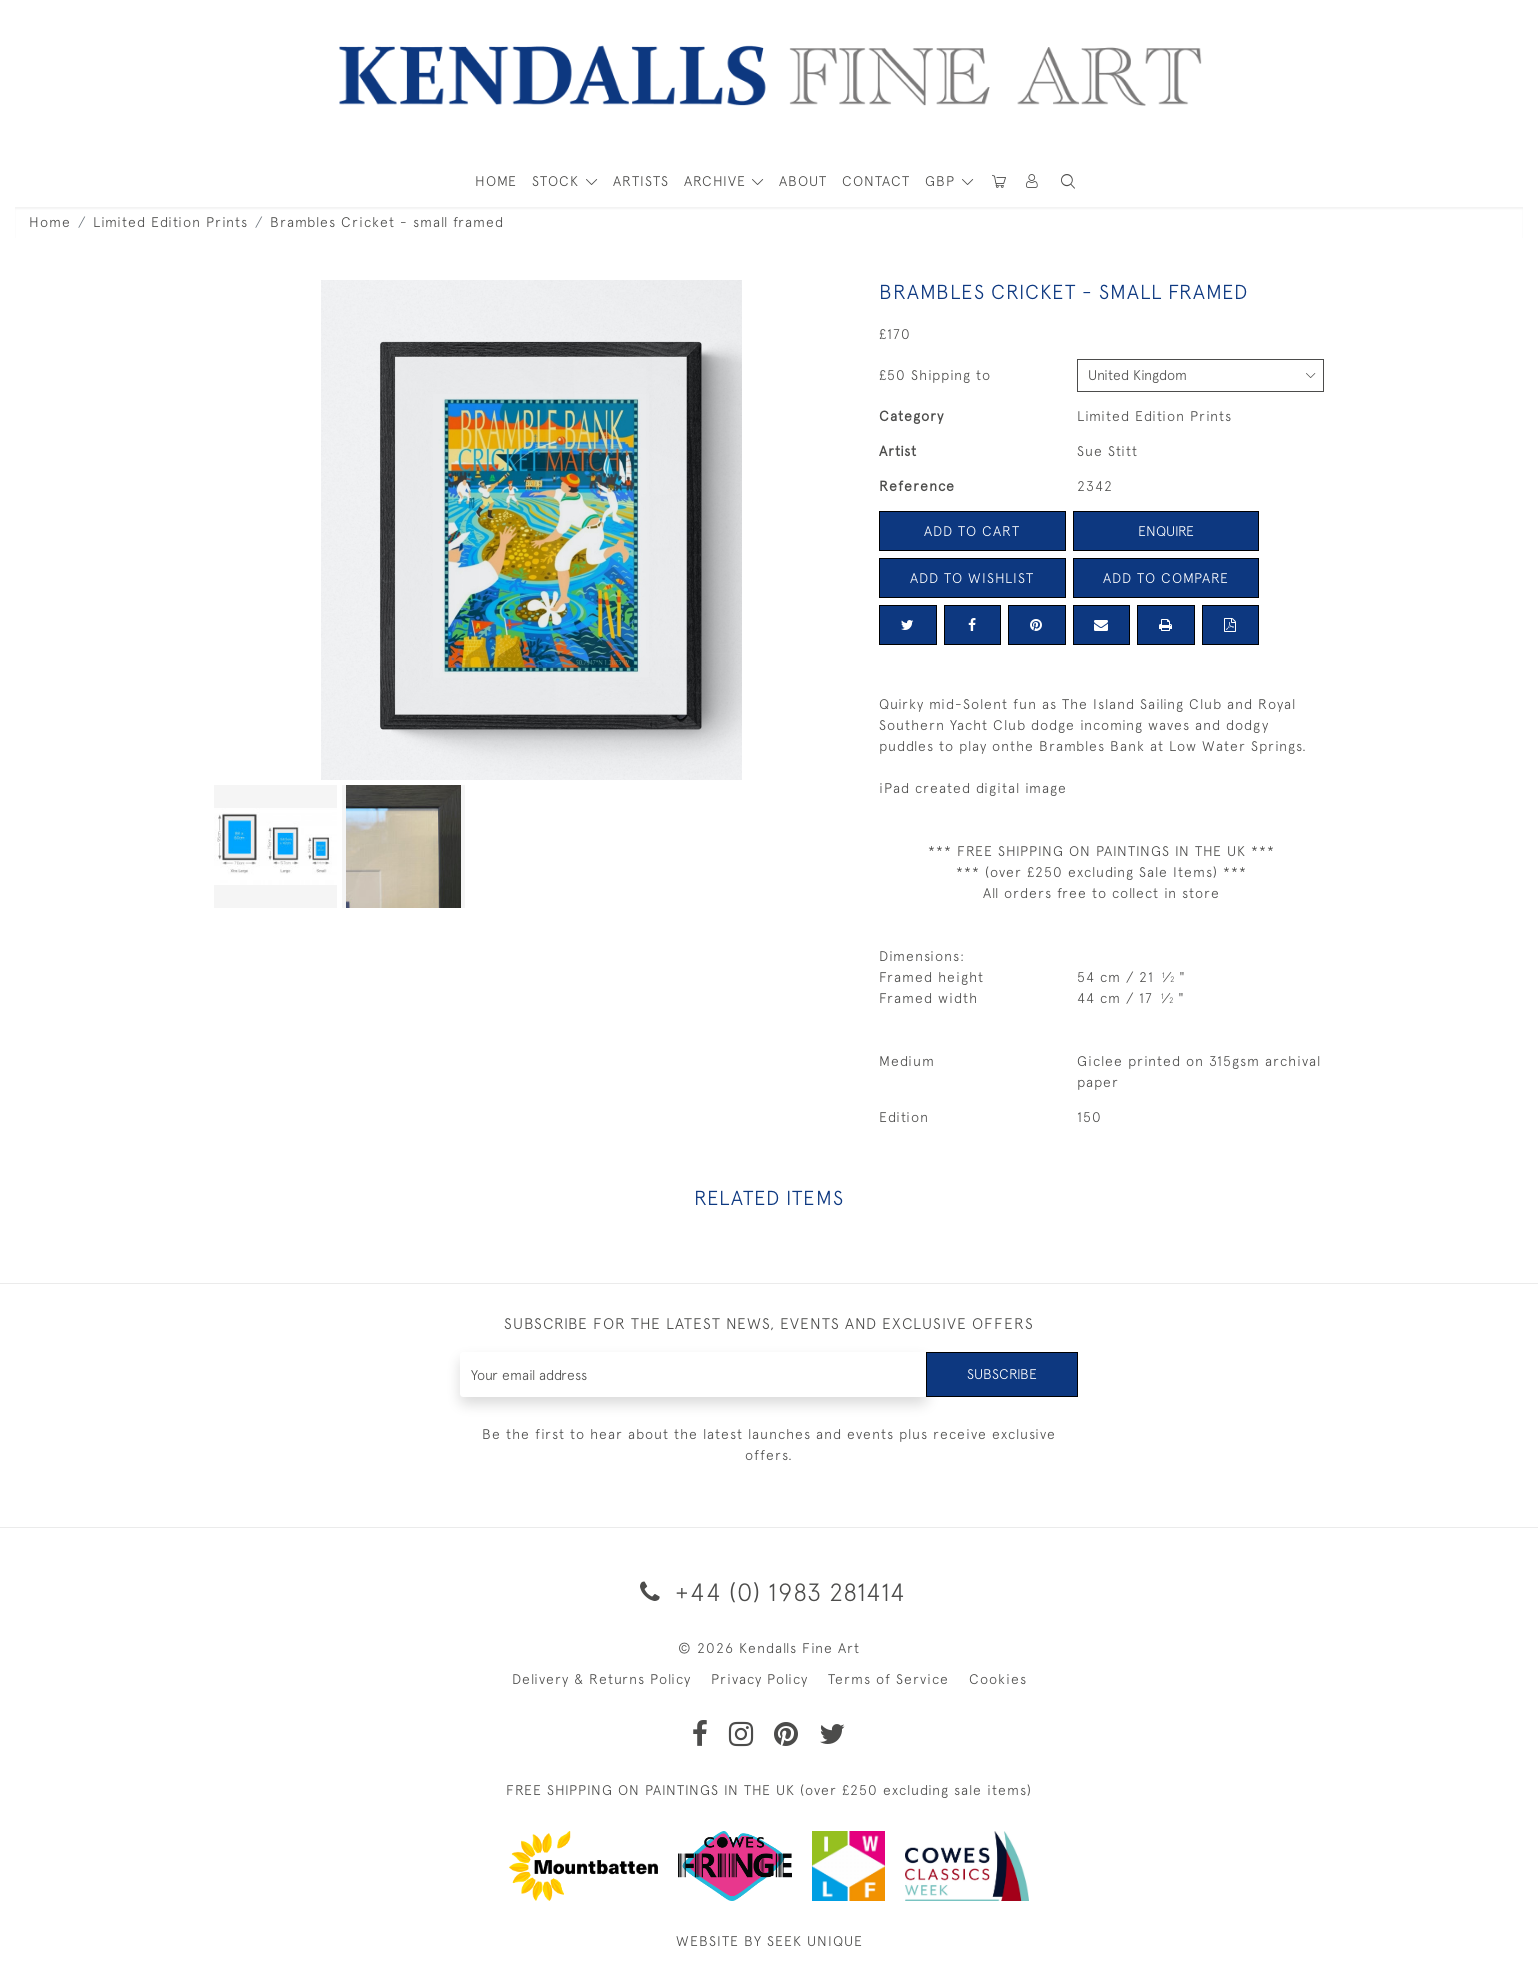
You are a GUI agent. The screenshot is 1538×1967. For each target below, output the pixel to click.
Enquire (1166, 531)
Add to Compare (1166, 578)
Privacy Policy (759, 1679)
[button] (1068, 181)
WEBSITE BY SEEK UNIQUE (769, 1941)
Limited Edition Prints (170, 222)
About (803, 181)
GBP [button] (942, 181)
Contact (876, 181)
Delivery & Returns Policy (601, 1679)
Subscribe (1002, 1374)
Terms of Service (888, 1679)
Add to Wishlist (972, 578)
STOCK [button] (558, 181)
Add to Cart (972, 531)
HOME (496, 181)
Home (50, 222)
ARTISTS (641, 181)
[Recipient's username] (693, 1374)
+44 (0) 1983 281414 (769, 1591)
